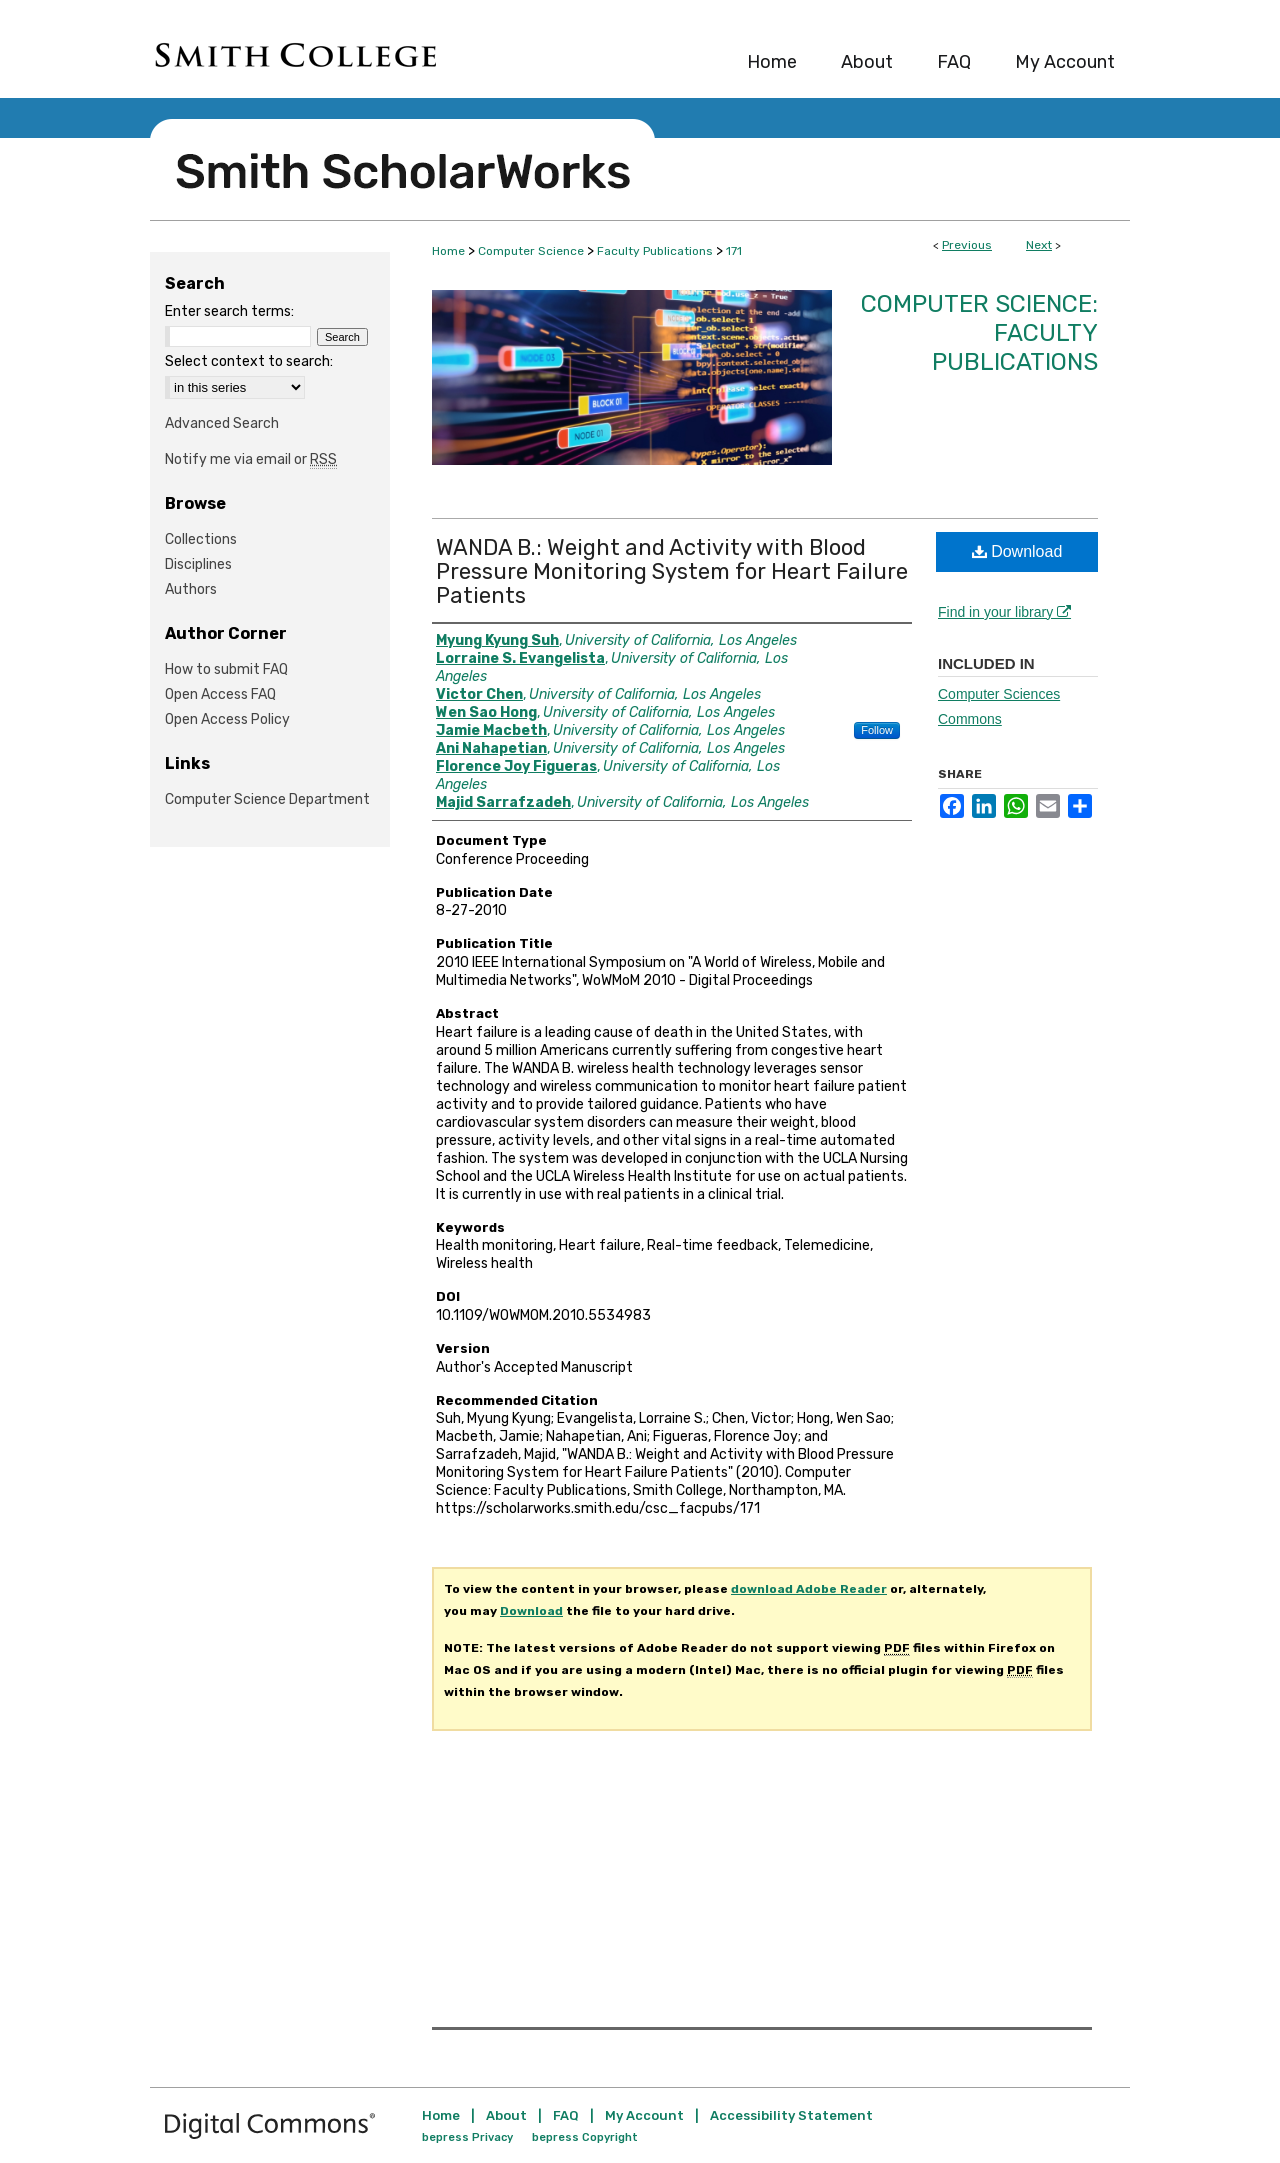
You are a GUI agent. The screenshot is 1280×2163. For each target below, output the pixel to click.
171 (734, 251)
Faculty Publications (655, 251)
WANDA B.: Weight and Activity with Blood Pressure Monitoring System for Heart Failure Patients (672, 571)
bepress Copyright (585, 2137)
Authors (191, 589)
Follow (877, 730)
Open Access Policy (227, 719)
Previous (967, 245)
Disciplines (198, 564)
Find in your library (1004, 612)
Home (448, 251)
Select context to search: (249, 361)
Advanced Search (222, 423)
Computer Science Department (267, 799)
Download (1017, 551)
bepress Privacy (467, 2137)
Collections (201, 539)
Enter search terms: (229, 311)
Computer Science (531, 251)
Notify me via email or (251, 459)
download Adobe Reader (809, 1589)
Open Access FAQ (220, 694)
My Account (644, 2115)
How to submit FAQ (226, 669)
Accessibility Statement (791, 2115)
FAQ (566, 2115)
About (506, 2115)
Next (1039, 245)
